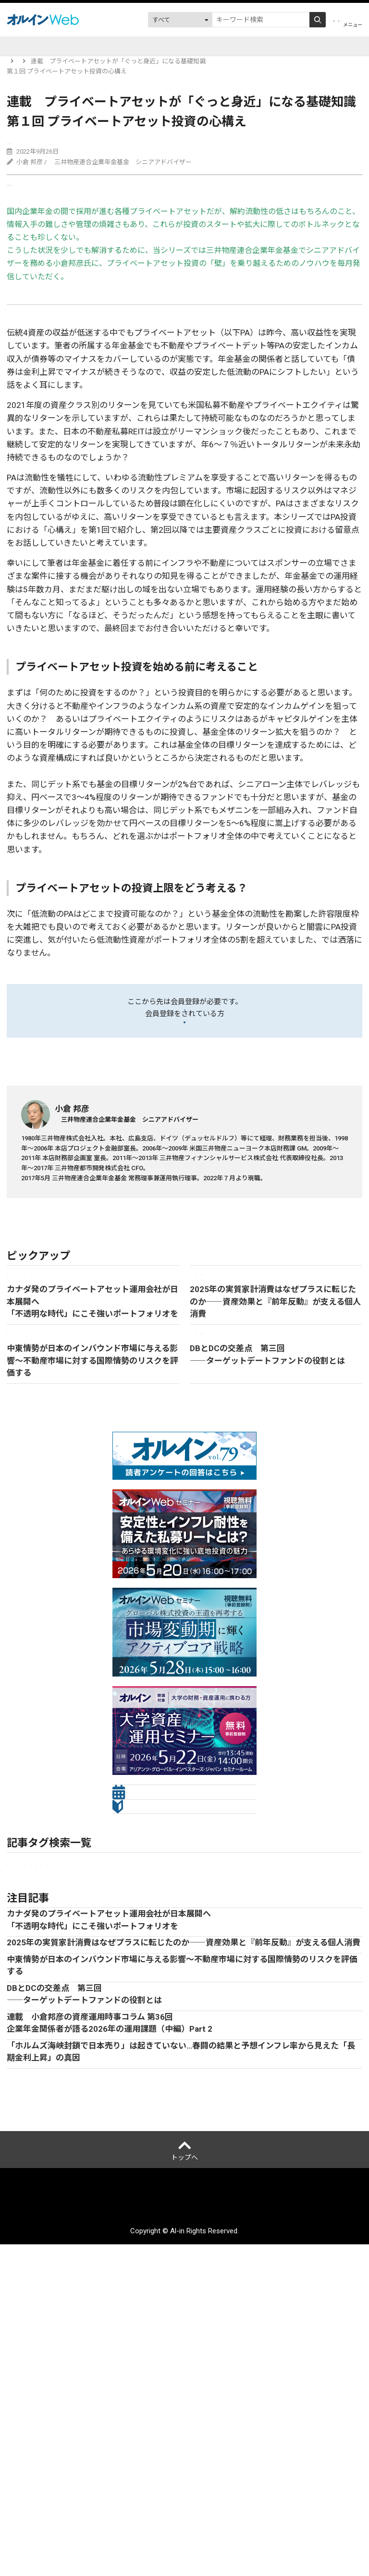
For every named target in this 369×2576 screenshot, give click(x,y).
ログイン (320, 20)
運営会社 (89, 2514)
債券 (349, 2044)
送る (26, 200)
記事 (38, 46)
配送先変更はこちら (239, 2535)
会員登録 (277, 20)
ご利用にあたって (212, 2514)
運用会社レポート (153, 46)
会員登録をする (184, 1039)
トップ (16, 61)
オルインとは (42, 2514)
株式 (16, 2059)
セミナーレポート (152, 2044)
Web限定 (23, 145)
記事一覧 (49, 61)
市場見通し (62, 2044)
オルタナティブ (309, 2044)
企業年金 (134, 145)
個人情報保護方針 (145, 2514)
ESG (270, 2044)
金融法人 (102, 2044)
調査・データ (263, 46)
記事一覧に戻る (35, 1309)
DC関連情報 (211, 46)
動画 (303, 46)
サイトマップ (119, 2535)
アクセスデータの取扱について (300, 2514)
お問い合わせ (174, 2535)
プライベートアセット (79, 145)
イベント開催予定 (85, 46)
